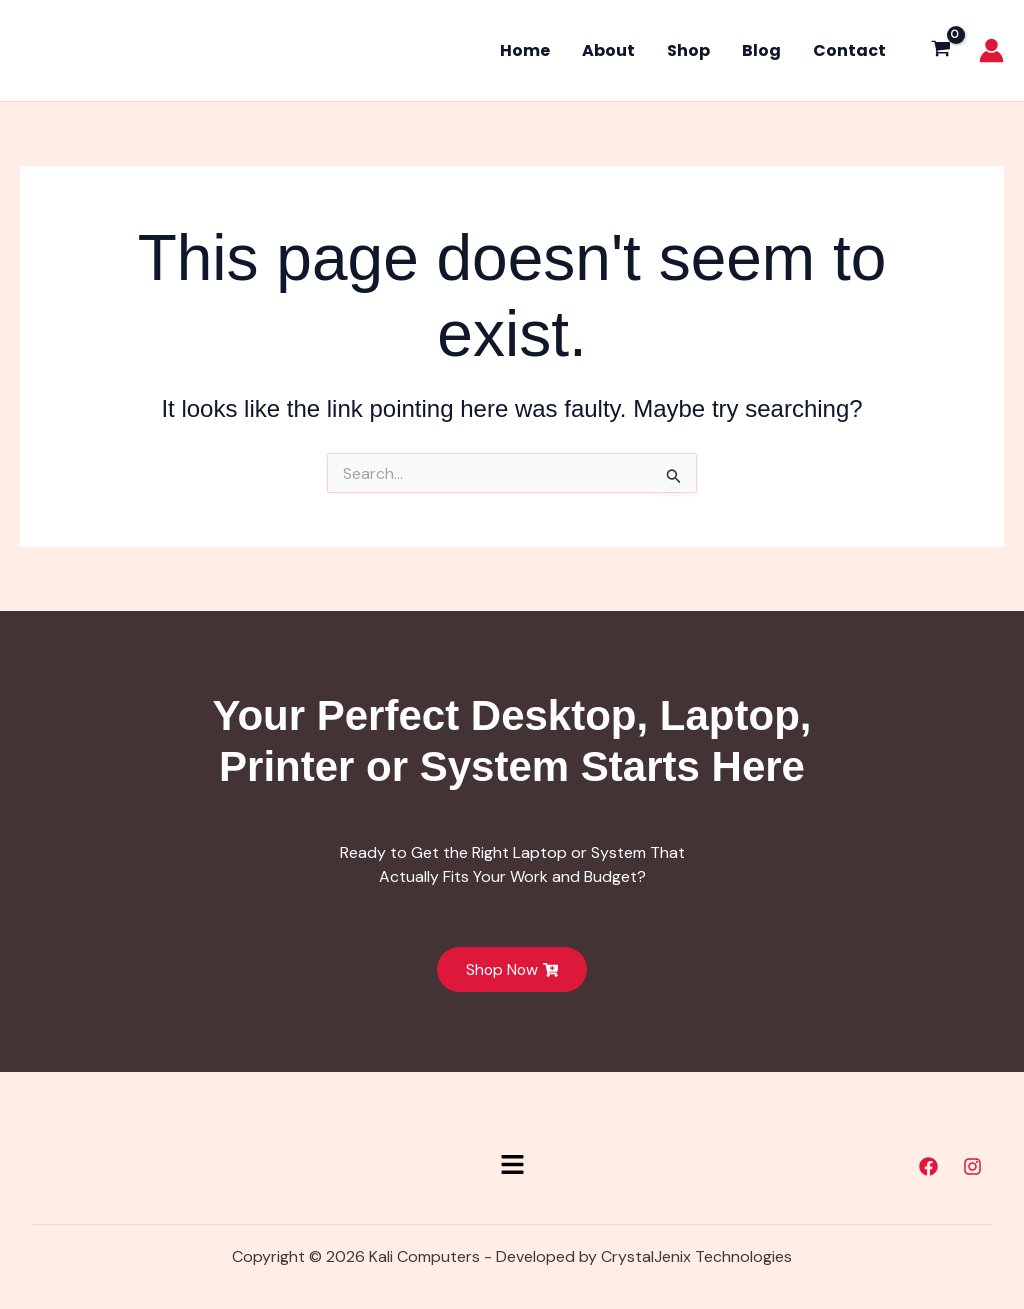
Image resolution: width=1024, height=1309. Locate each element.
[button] (512, 1166)
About (608, 50)
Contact (849, 50)
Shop (688, 50)
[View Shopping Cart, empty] (940, 51)
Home (525, 50)
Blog (761, 50)
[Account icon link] (991, 50)
